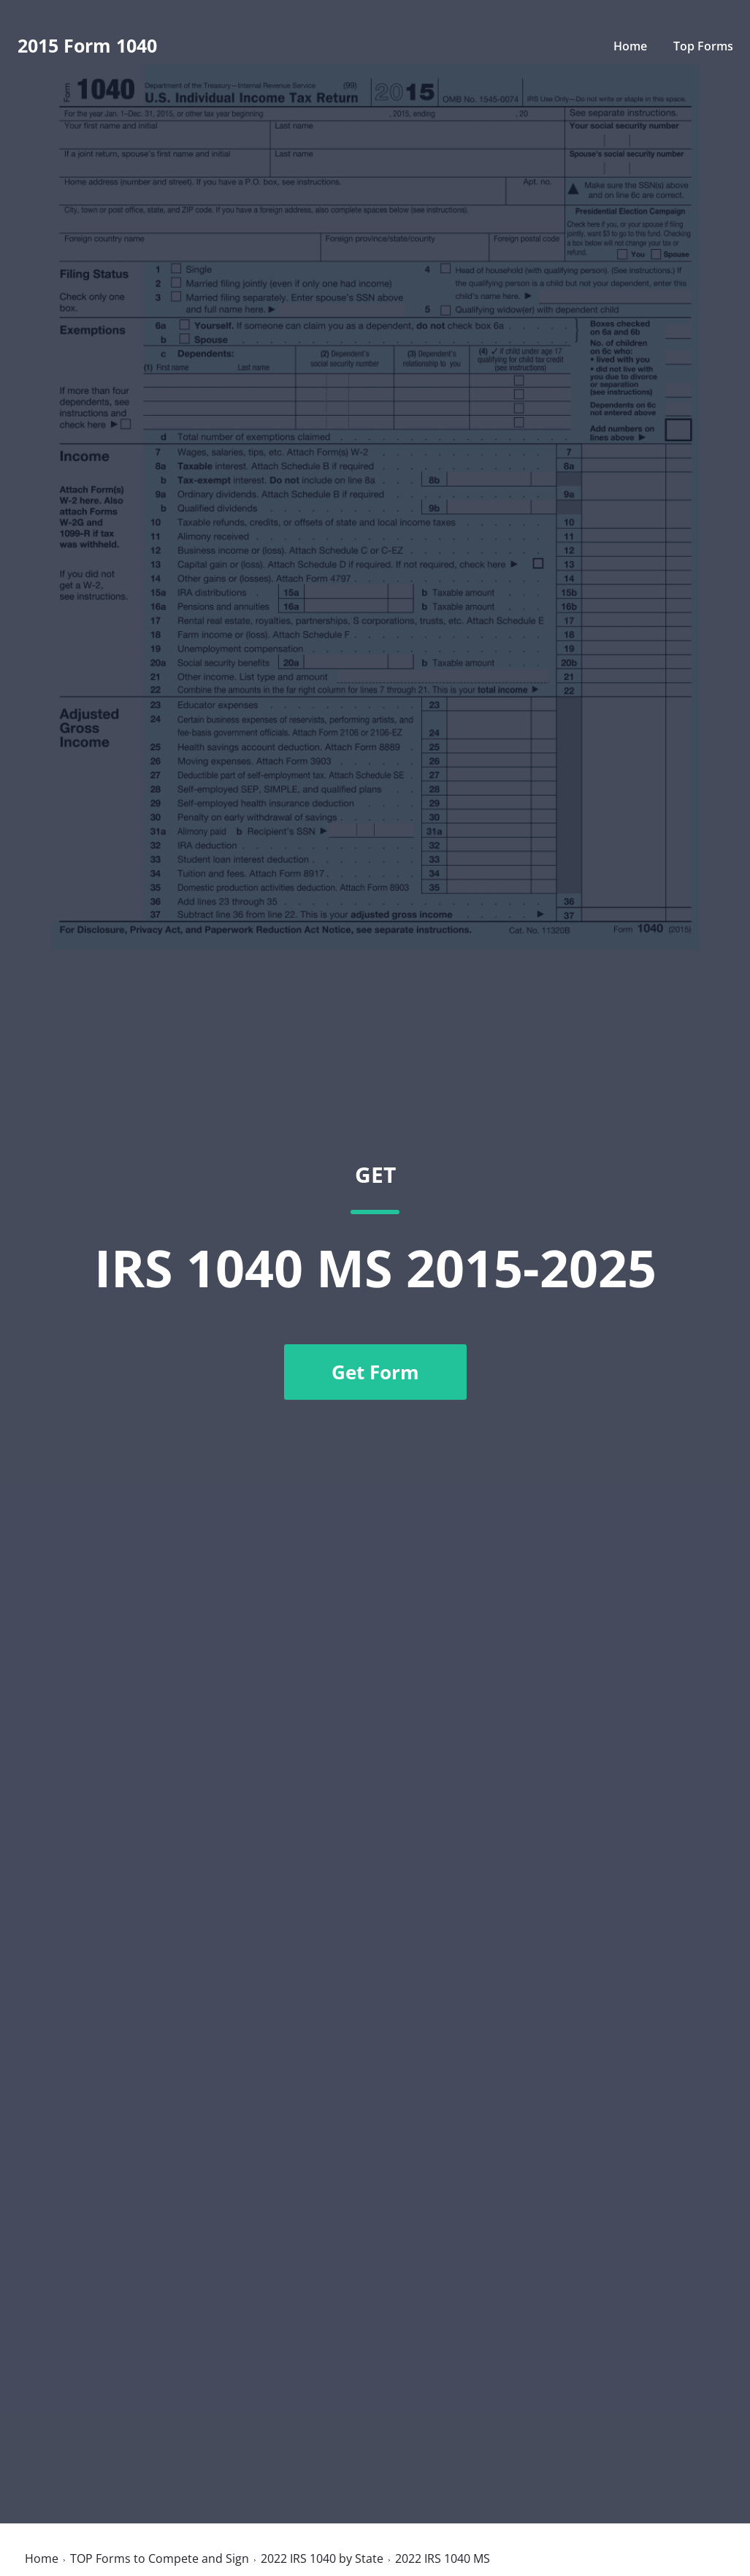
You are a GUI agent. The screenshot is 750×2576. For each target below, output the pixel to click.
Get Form (375, 1372)
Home (630, 46)
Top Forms (703, 46)
